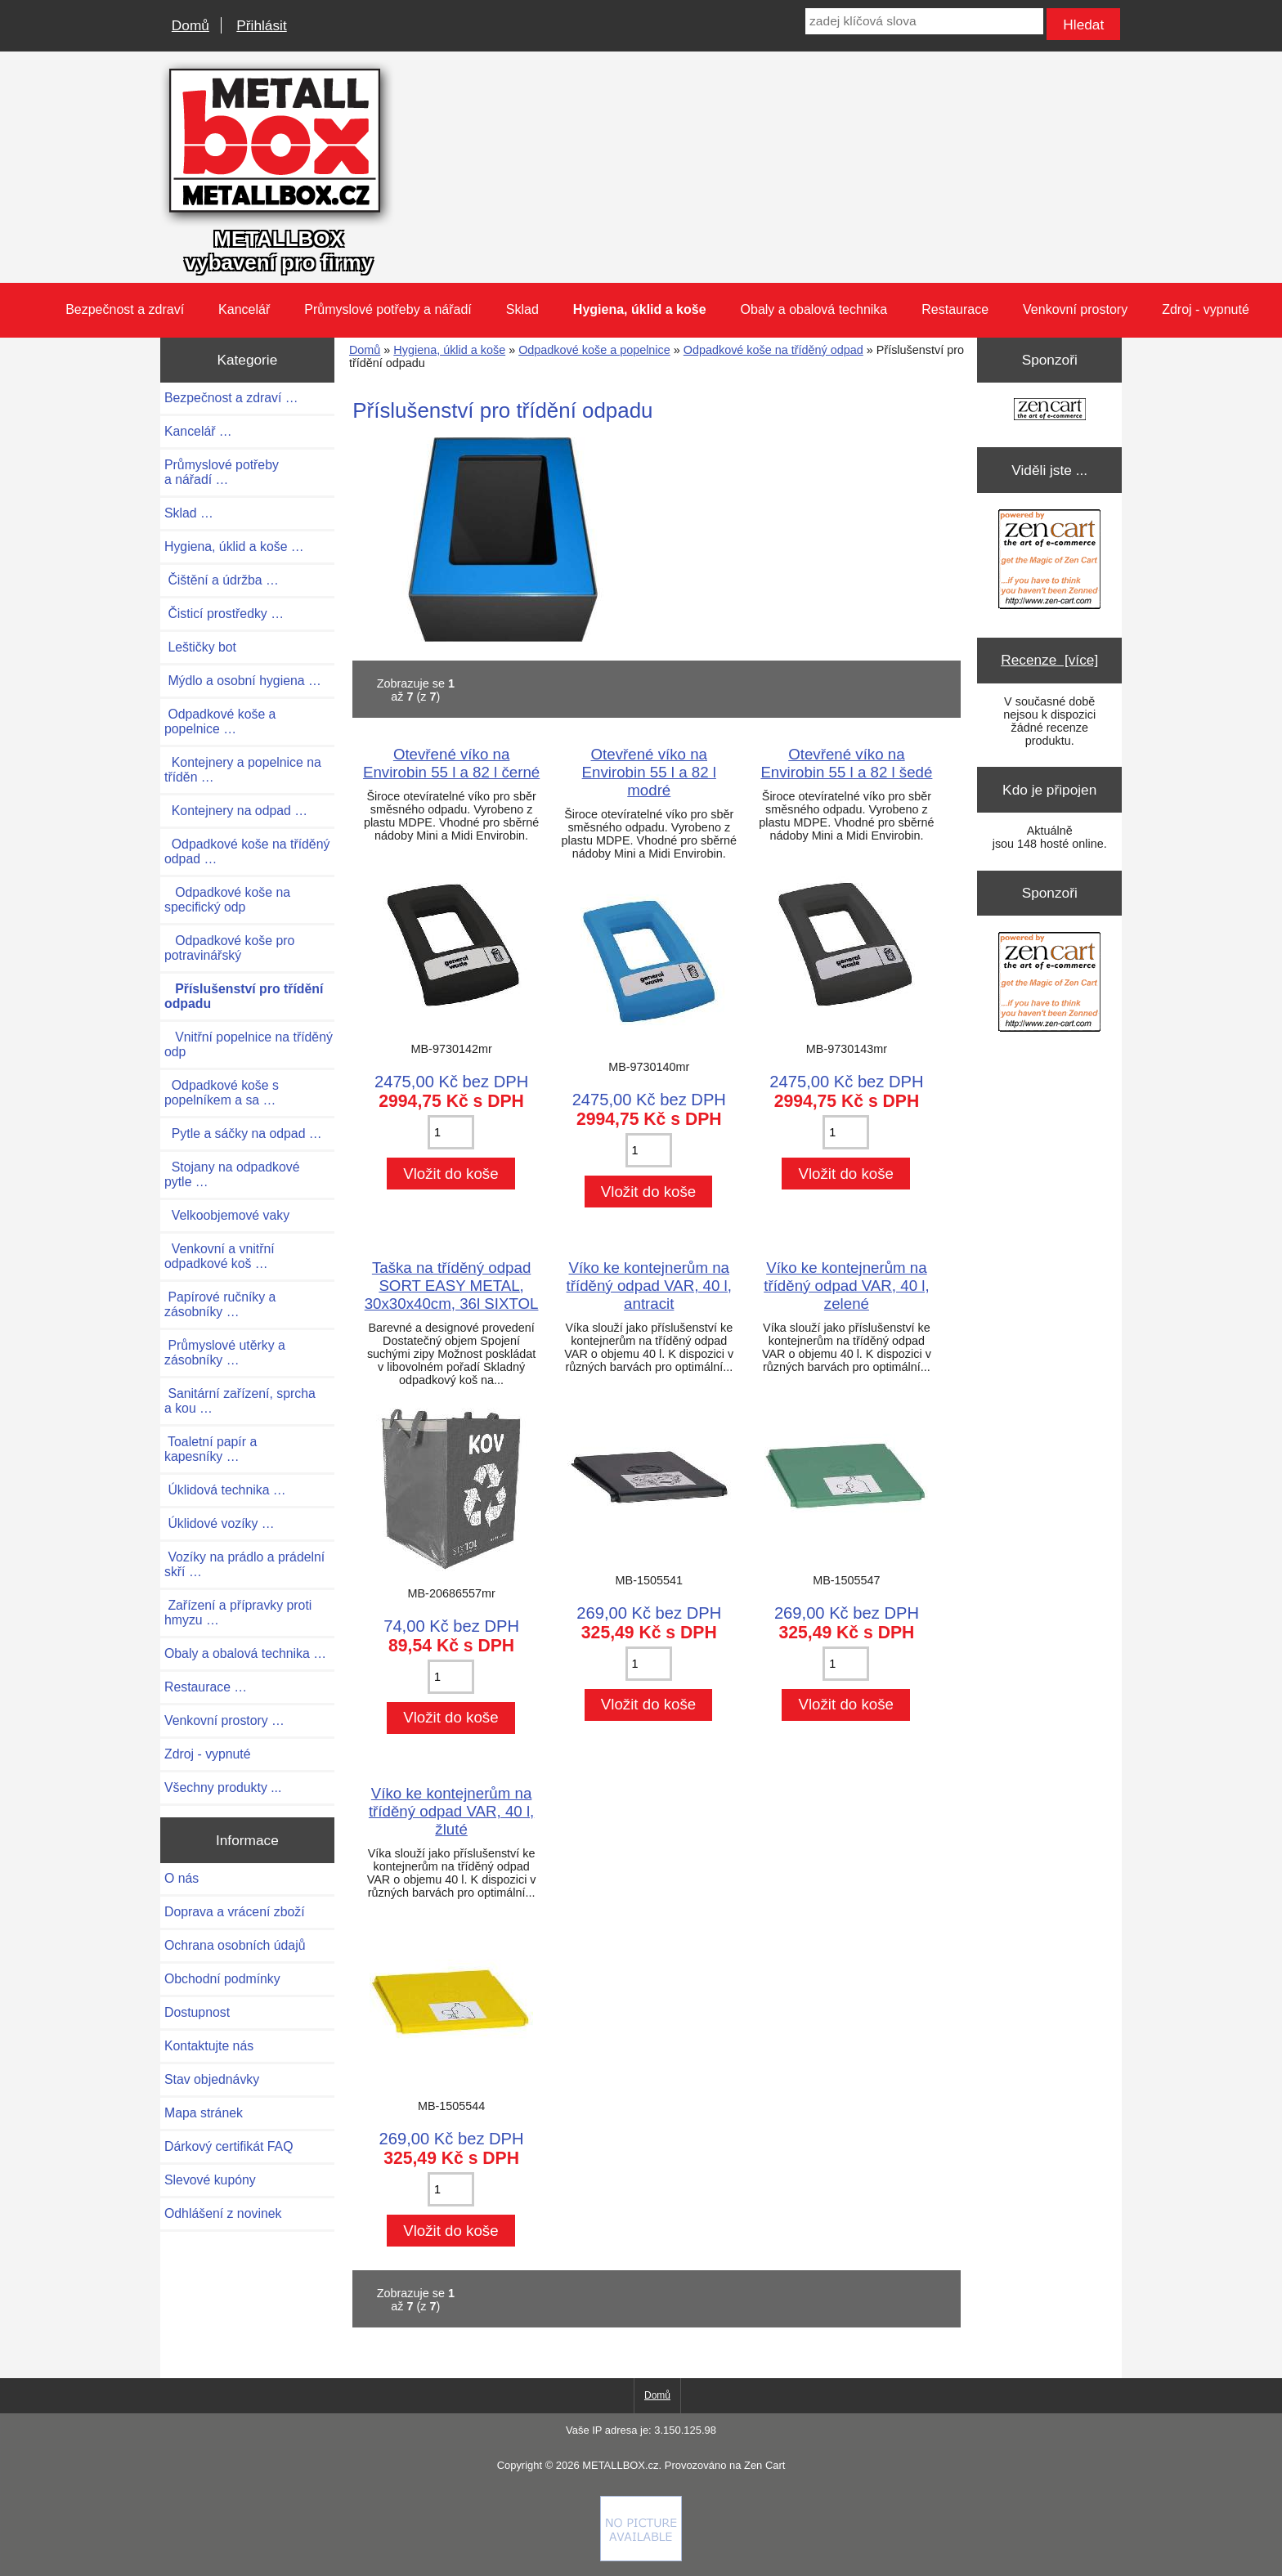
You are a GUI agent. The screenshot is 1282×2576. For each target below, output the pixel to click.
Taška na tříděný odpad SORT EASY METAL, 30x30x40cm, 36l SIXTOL (452, 1285)
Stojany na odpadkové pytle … (231, 1174)
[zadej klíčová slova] (923, 21)
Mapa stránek (203, 2113)
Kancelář (244, 309)
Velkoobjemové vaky (226, 1215)
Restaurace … (205, 1687)
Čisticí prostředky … (224, 613)
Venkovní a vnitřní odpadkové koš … (219, 1256)
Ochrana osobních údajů (234, 1945)
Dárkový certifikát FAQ (228, 2146)
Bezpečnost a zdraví (124, 309)
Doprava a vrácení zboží (234, 1912)
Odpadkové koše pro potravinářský (229, 948)
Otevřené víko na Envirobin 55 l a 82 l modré (649, 772)
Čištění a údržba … (221, 580)
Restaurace (954, 309)
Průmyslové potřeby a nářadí (388, 309)
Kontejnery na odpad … (235, 811)
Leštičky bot (200, 647)
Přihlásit (261, 25)
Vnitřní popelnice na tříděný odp (248, 1044)
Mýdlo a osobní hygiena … (242, 681)
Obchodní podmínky (222, 1979)
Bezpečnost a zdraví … (231, 398)
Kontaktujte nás (208, 2046)
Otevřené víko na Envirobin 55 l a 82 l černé (451, 763)
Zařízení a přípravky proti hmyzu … (238, 1612)
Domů (190, 25)
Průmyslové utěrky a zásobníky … (224, 1352)
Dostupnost (197, 2012)
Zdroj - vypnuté (1205, 309)
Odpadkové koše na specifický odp (227, 899)
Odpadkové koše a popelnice (594, 349)
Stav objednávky (211, 2079)
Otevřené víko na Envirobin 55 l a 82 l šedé (846, 763)
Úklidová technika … (225, 1490)
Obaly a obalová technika (814, 309)
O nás (181, 1878)
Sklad (522, 309)
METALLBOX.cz (620, 2465)
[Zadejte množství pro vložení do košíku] (451, 1132)
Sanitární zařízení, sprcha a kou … (240, 1401)
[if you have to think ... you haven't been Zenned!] (641, 2557)
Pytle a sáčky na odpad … (243, 1133)
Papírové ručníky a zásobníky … (220, 1304)
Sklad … (188, 513)
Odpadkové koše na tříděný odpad (773, 349)
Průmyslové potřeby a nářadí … (221, 472)
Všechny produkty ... (222, 1787)
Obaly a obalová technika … (245, 1653)
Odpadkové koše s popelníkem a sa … (221, 1092)
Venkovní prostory (1075, 309)
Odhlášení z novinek (222, 2213)
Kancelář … (198, 431)
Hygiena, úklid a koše (449, 349)
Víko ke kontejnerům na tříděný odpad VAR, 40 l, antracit (649, 1285)
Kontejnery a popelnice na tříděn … (242, 769)
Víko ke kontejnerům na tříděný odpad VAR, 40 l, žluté (451, 1811)
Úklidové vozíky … (219, 1523)
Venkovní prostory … (224, 1720)
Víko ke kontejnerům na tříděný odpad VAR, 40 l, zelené (846, 1285)
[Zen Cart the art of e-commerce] (1050, 411)
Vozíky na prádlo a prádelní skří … (244, 1564)
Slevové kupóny (210, 2180)
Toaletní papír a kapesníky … (210, 1449)
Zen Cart (764, 2465)
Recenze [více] (1049, 660)
